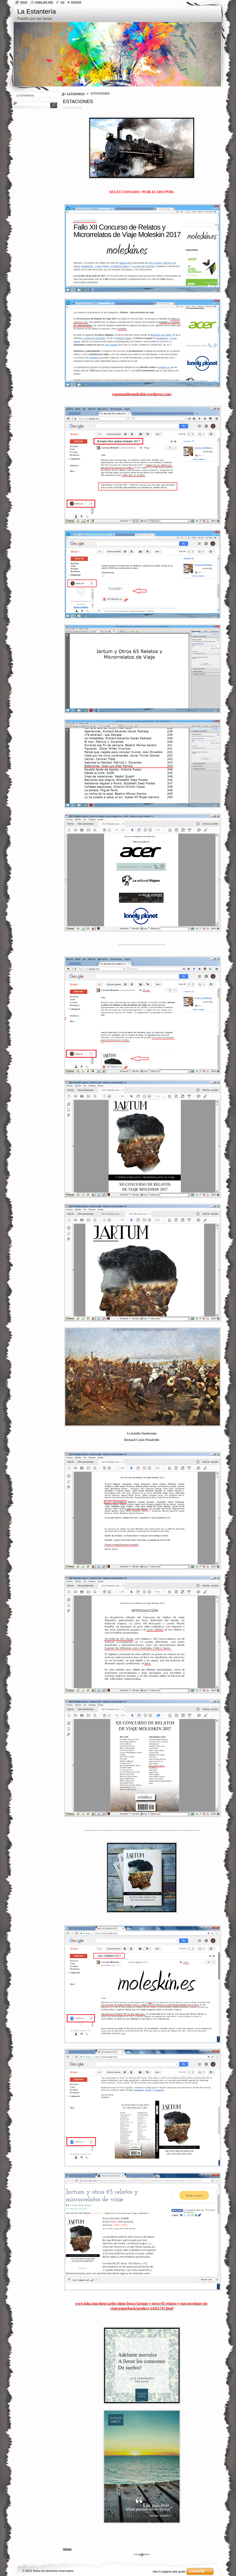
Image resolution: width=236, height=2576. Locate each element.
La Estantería (75, 93)
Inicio (24, 2)
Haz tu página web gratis (169, 2571)
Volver (67, 2549)
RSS (62, 2)
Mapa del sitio (44, 2)
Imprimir (76, 2)
